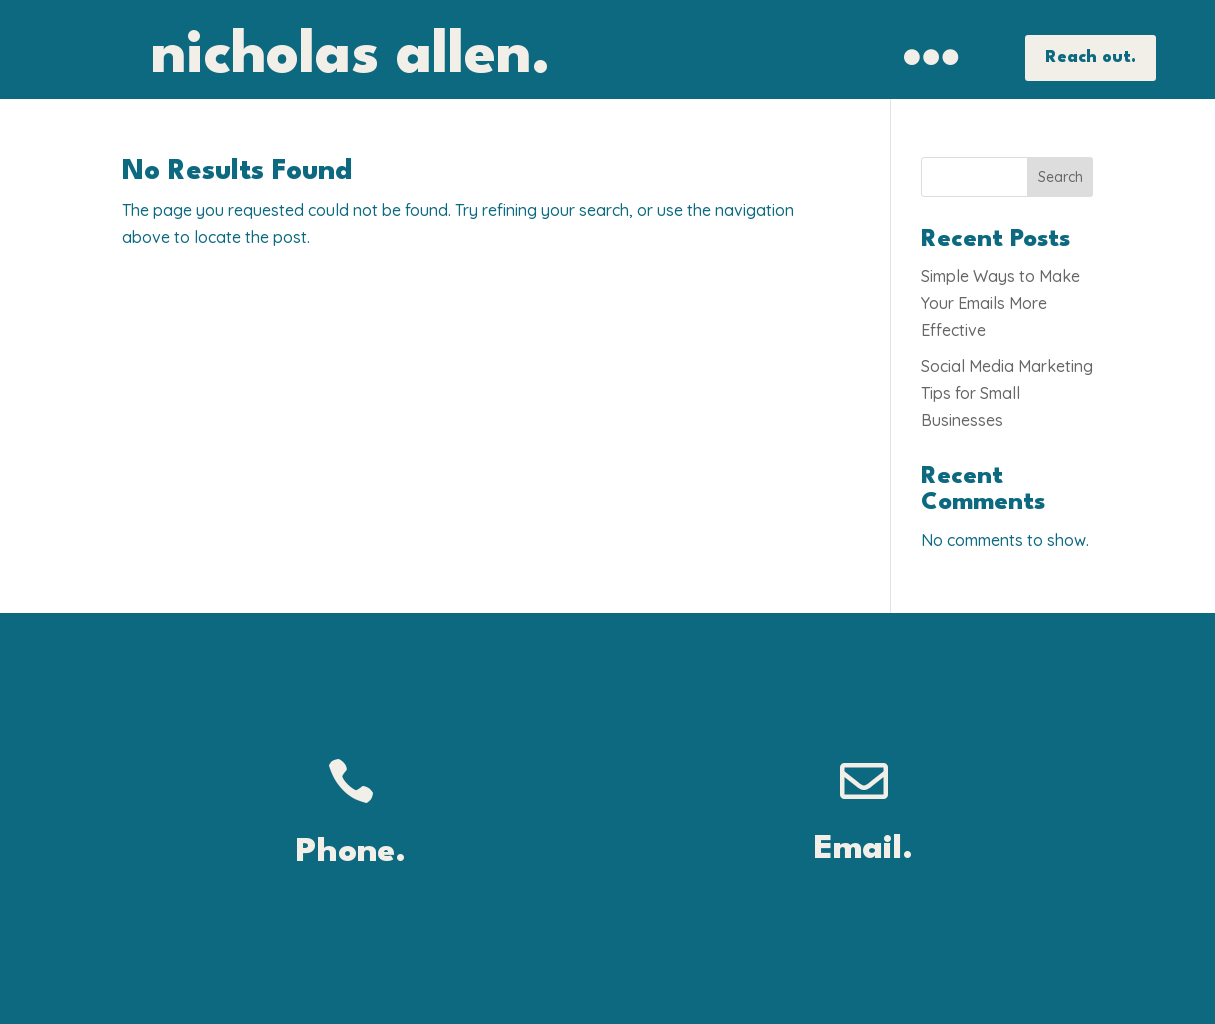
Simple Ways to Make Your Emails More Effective (1000, 303)
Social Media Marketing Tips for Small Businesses (1007, 393)
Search (1060, 177)
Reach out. (1090, 57)
